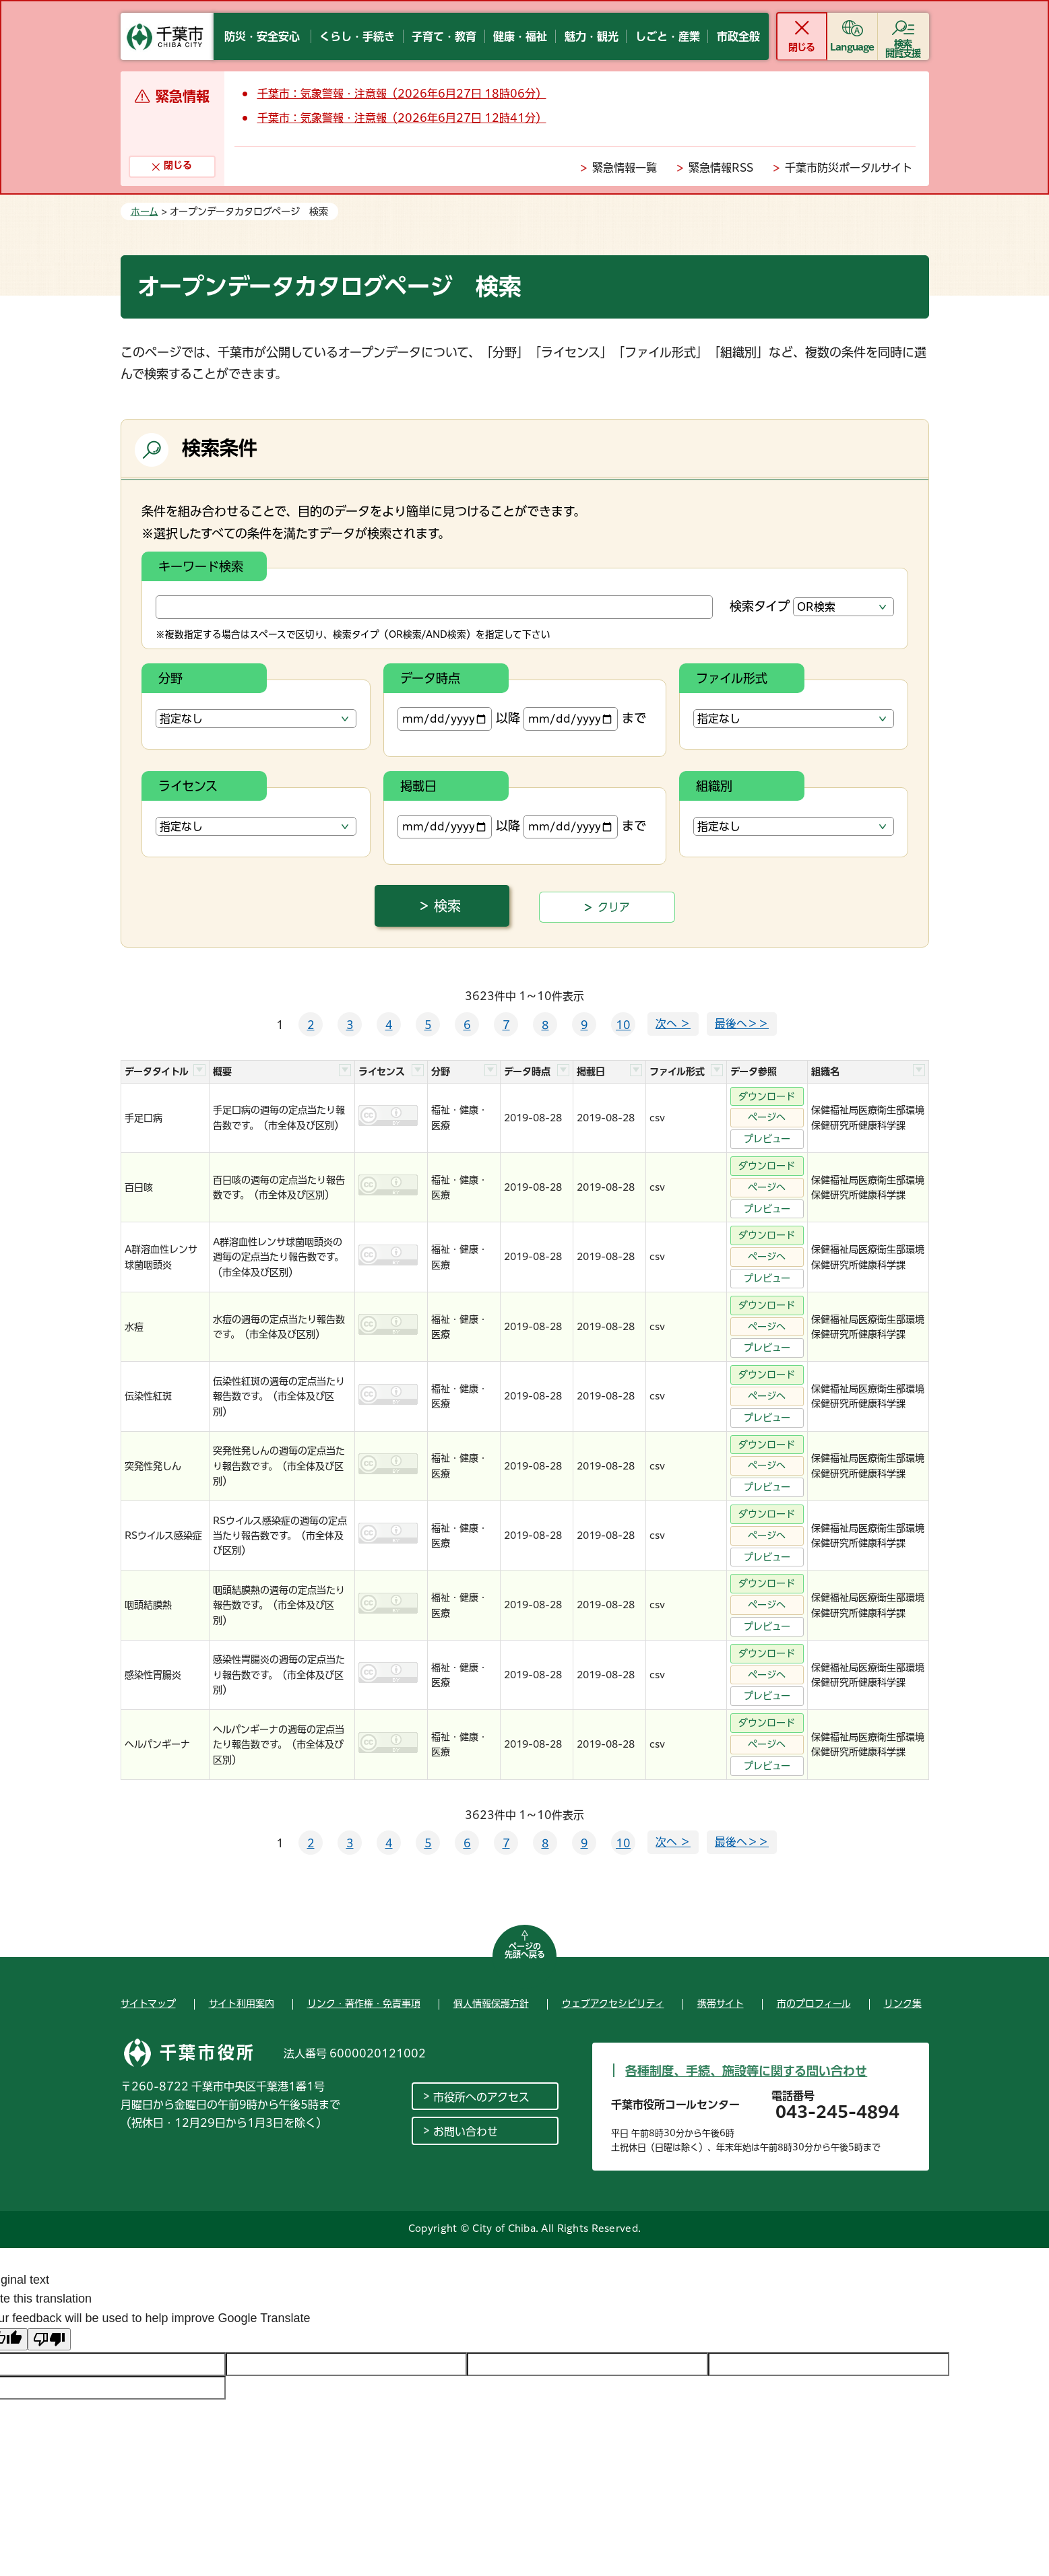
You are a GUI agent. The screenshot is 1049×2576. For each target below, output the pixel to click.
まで (584, 719)
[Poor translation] (49, 2339)
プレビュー (767, 1139)
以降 (459, 719)
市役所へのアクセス (481, 2097)
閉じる (801, 47)
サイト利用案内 (241, 2003)
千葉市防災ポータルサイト (848, 167)
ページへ (767, 1117)
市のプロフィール (814, 2003)
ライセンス (188, 786)
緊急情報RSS (721, 167)
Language (852, 47)
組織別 (714, 786)
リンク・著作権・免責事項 (363, 2003)
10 (623, 1025)
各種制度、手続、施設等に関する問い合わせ (746, 2071)
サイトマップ (148, 2003)
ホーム (144, 211)
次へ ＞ (673, 1023)
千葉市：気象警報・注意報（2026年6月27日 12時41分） (401, 117)
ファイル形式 (731, 678)
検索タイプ (760, 606)
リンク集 (903, 2003)
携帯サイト (720, 2003)
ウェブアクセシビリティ (613, 2003)
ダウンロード (766, 1096)
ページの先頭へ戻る (525, 1950)
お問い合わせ (465, 2131)
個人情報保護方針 (491, 2003)
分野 (170, 678)
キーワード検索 (200, 566)
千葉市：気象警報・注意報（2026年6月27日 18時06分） (401, 93)
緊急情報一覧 (624, 167)
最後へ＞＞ (742, 1023)
